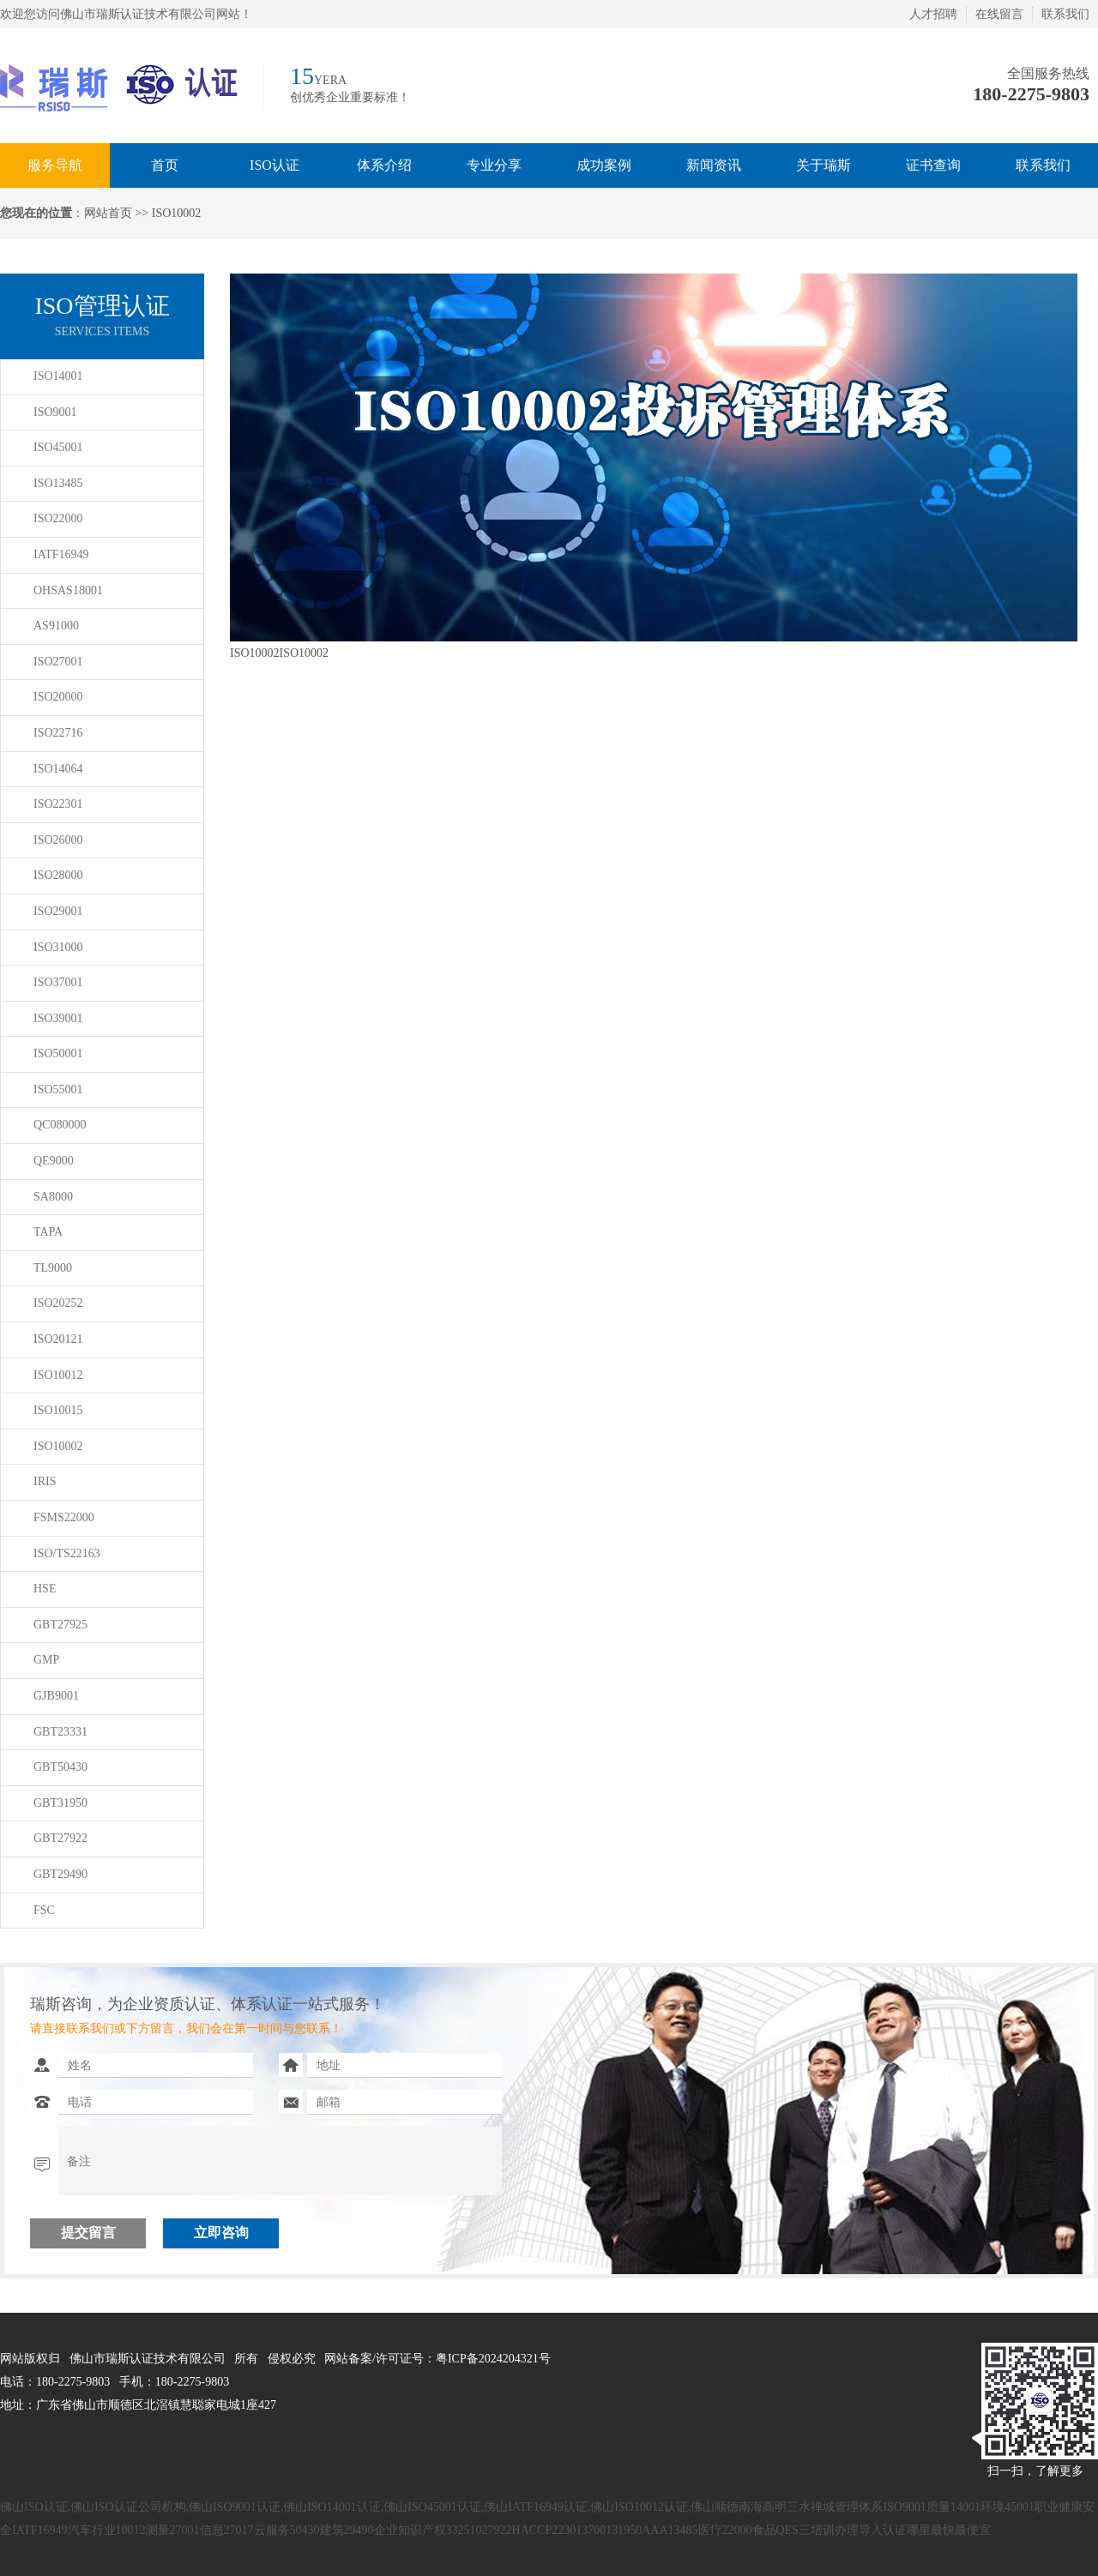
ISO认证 (274, 165)
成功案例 (603, 165)
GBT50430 (60, 1766)
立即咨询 (221, 2232)
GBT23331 (60, 1731)
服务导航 (54, 165)
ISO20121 (58, 1339)
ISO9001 (55, 412)
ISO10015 (58, 1410)
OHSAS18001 (68, 590)
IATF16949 (61, 554)
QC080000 (59, 1124)
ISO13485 (58, 483)
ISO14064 (58, 768)
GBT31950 (60, 1803)
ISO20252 (58, 1303)
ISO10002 (58, 1446)
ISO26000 (58, 840)
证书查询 (933, 165)
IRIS (44, 1481)
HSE (44, 1588)
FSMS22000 (63, 1517)
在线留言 (999, 14)
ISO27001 (58, 661)
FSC (44, 1910)
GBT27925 (60, 1624)
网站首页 (108, 213)
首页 (164, 165)
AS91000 (56, 625)
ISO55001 (58, 1089)
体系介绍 (384, 165)
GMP (46, 1659)
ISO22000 (58, 518)
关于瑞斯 (823, 165)
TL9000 (52, 1267)
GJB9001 (56, 1695)
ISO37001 (58, 982)
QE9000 (53, 1160)
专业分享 (494, 165)
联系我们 (1065, 14)
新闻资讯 (713, 165)
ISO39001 (58, 1018)
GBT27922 (60, 1838)
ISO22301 (58, 803)
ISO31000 (58, 947)
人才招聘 (933, 14)
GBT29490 (60, 1874)
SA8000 (53, 1196)
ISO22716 (58, 732)
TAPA (48, 1231)
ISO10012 (58, 1375)
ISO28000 (58, 875)
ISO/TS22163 (66, 1553)
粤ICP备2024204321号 (493, 2358)
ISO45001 (58, 447)
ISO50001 (58, 1053)
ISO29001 (58, 911)
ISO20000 (58, 696)
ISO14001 (58, 376)
